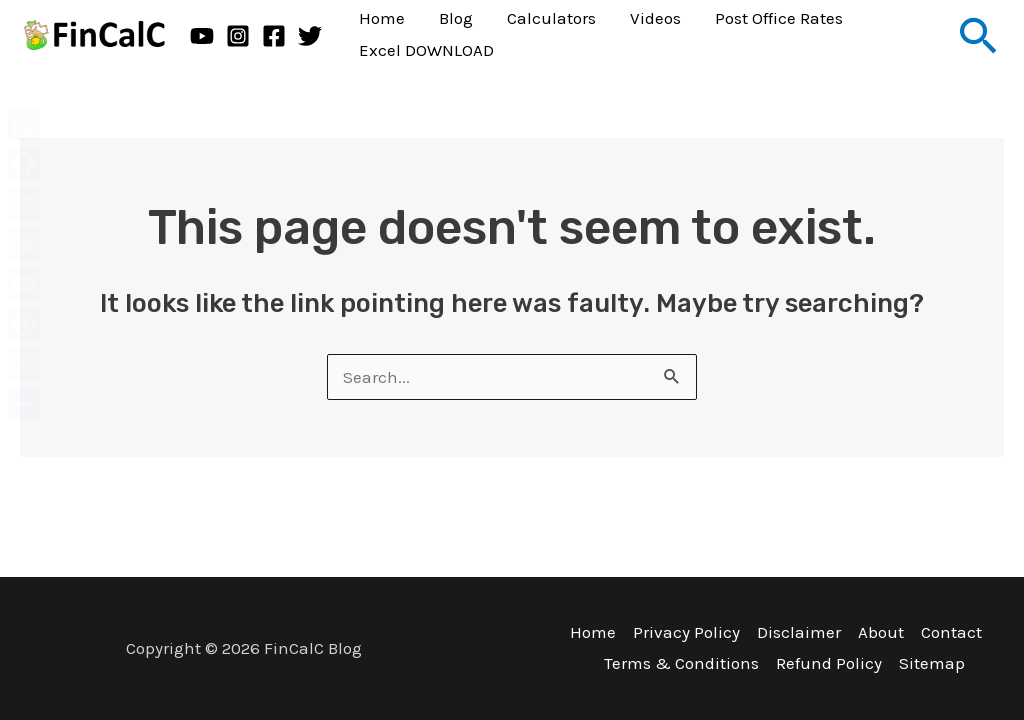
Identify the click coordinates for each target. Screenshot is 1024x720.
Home (593, 632)
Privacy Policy (686, 632)
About (881, 632)
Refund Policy (829, 663)
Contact (951, 632)
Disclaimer (799, 632)
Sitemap (932, 663)
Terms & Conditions (681, 663)
